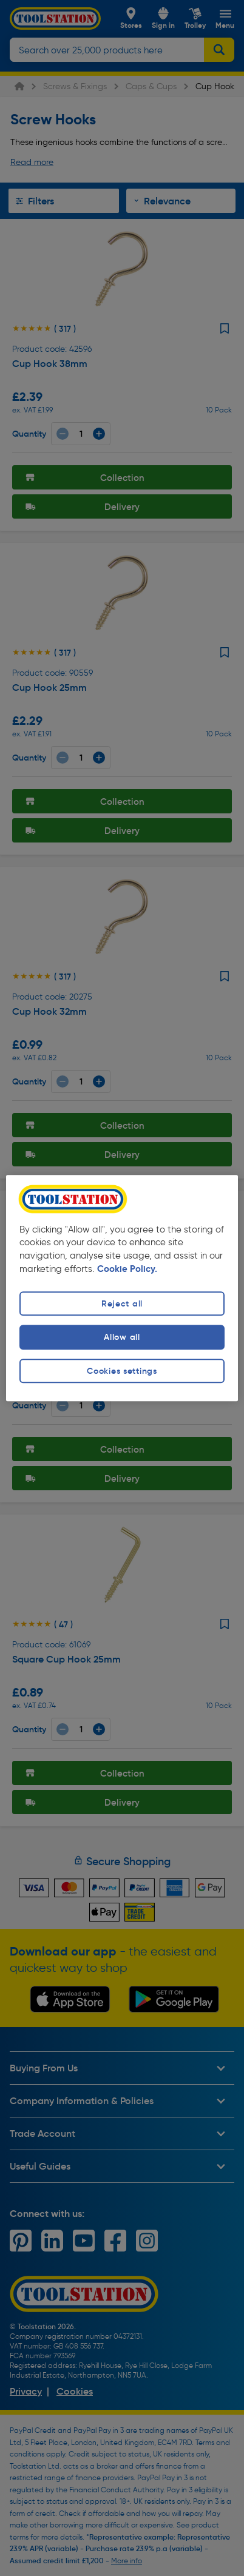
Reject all (122, 1304)
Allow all (122, 1337)
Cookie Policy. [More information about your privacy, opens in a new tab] (127, 1269)
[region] (122, 1288)
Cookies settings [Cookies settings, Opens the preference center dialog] (122, 1370)
